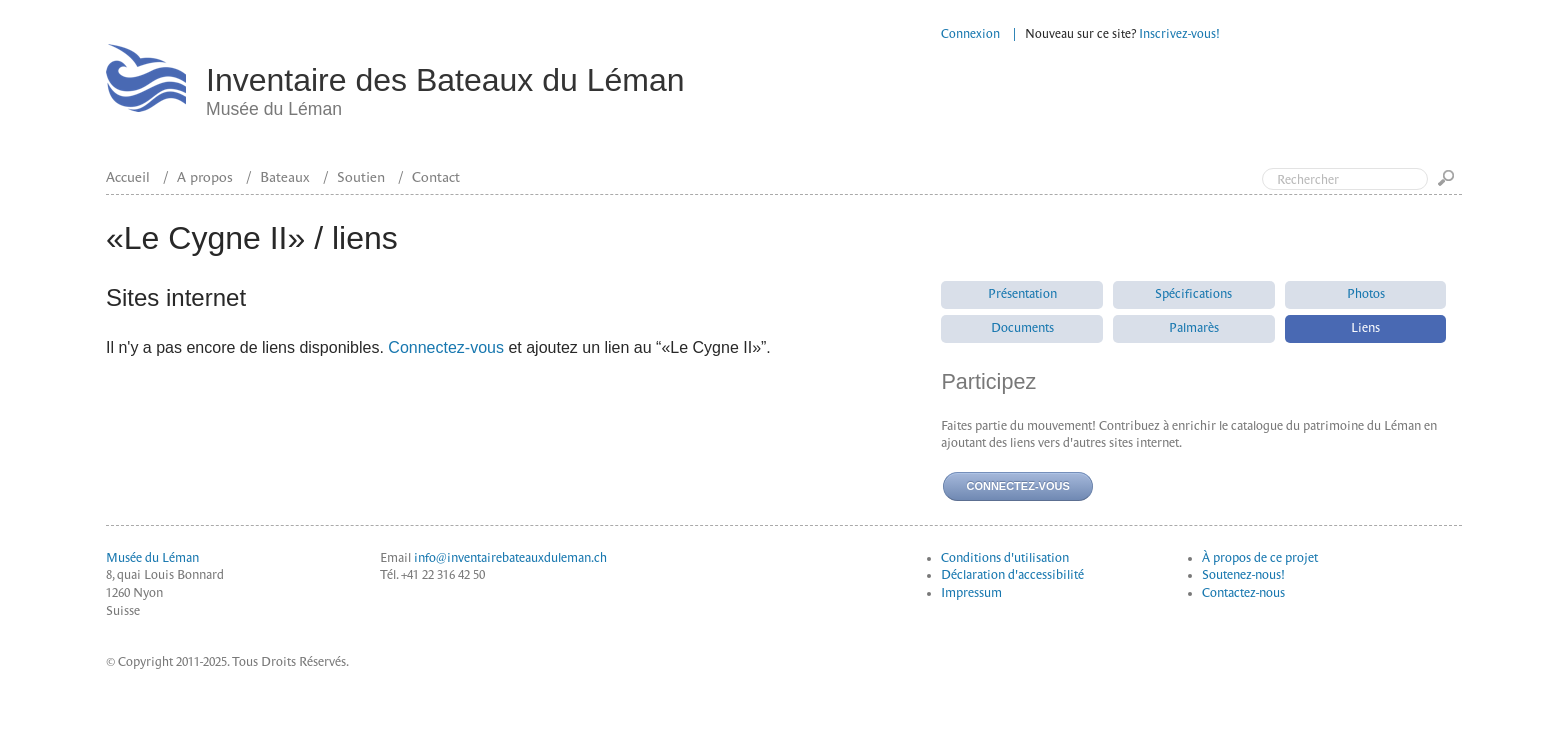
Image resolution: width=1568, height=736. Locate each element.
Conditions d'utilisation (1005, 558)
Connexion (970, 34)
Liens (1365, 328)
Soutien (361, 177)
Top (1468, 98)
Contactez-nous (1243, 593)
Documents (1022, 328)
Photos (1366, 294)
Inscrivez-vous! (1179, 34)
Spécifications (1193, 294)
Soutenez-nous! (1243, 575)
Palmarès (1194, 328)
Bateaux (285, 177)
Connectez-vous (446, 347)
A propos (205, 177)
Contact (436, 177)
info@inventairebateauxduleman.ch (510, 558)
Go (1450, 184)
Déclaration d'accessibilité (1012, 575)
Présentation (1022, 294)
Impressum (971, 593)
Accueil (128, 177)
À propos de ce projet (1260, 558)
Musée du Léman (152, 558)
